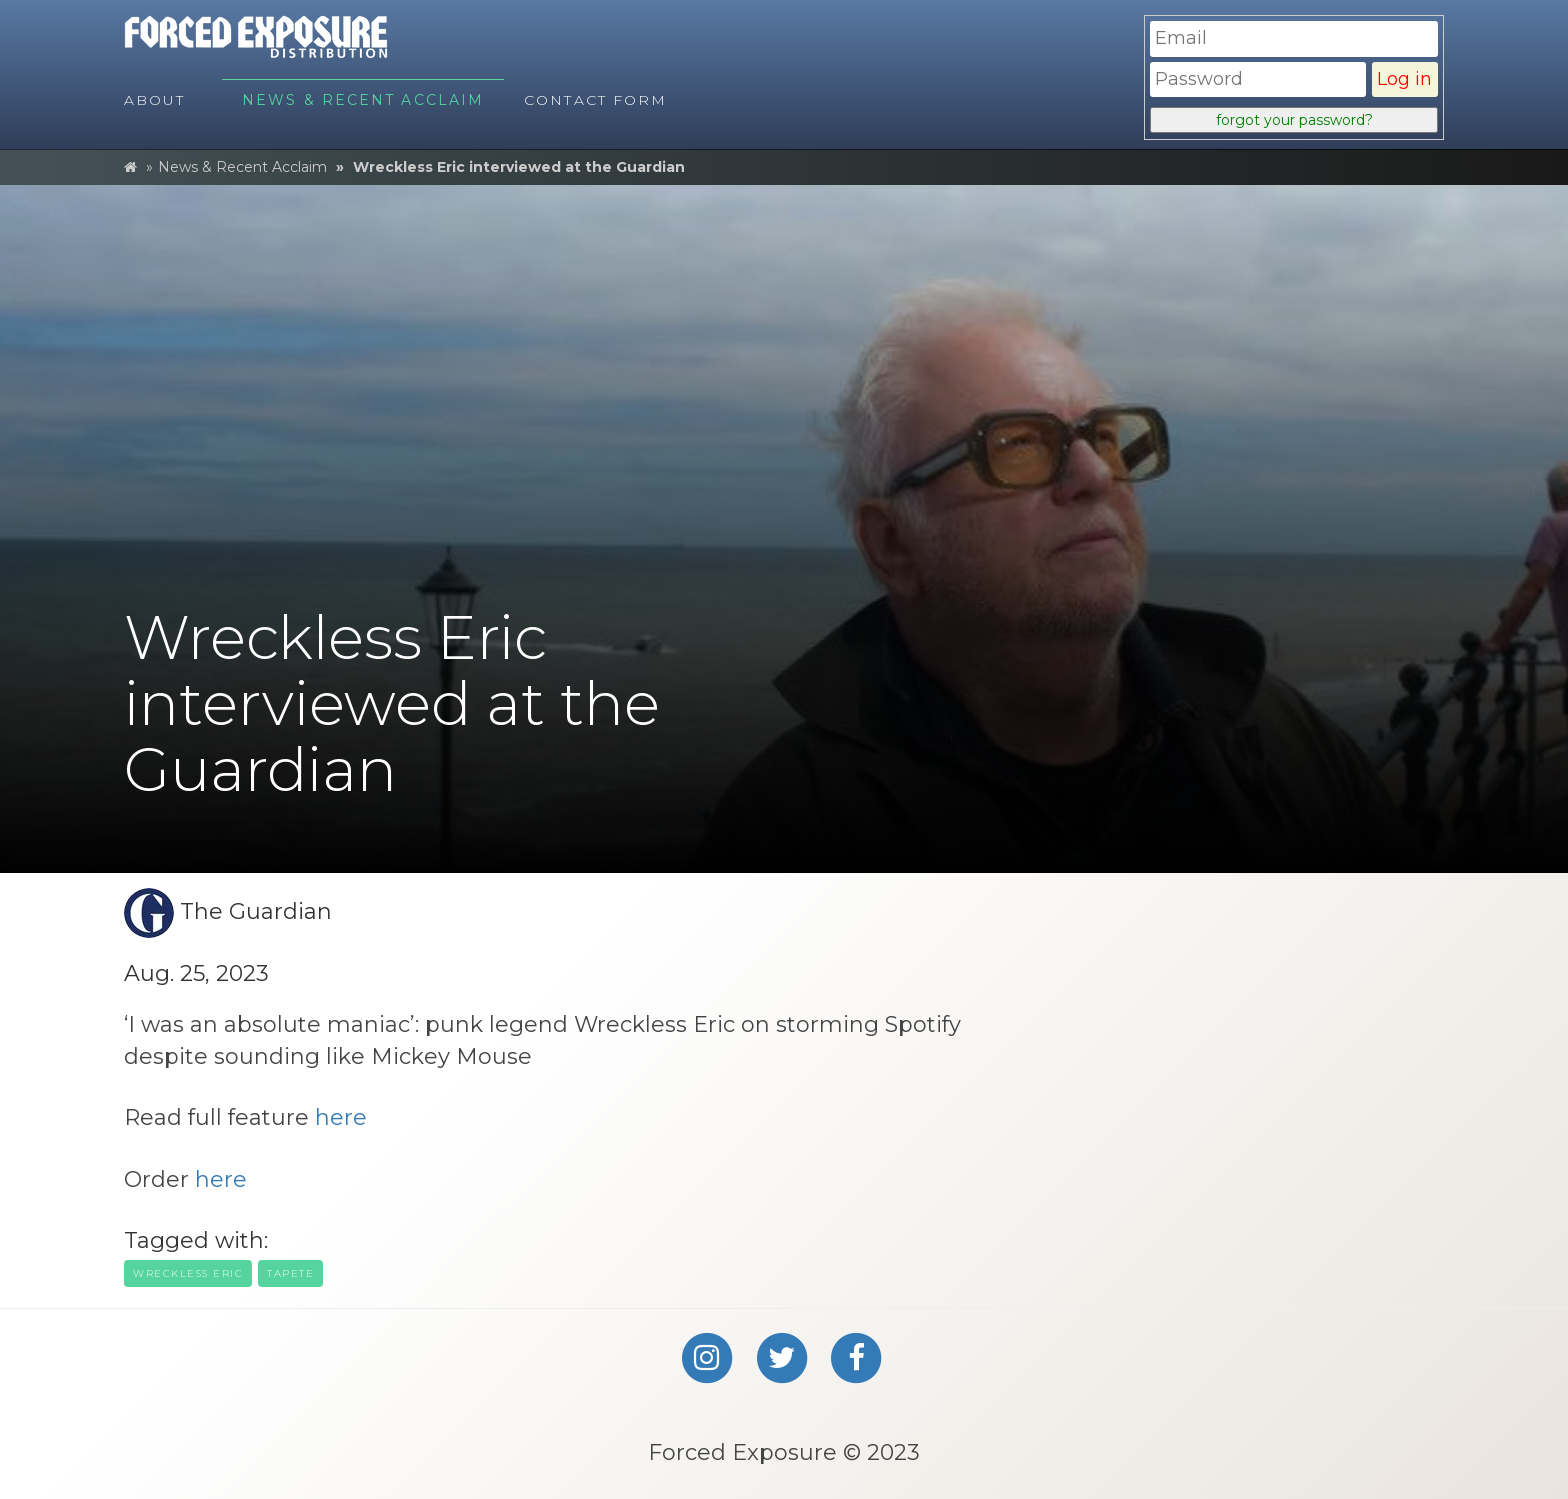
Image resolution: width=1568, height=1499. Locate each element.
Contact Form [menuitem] (595, 100)
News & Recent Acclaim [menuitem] (363, 100)
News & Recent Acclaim (242, 167)
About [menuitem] (155, 100)
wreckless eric (188, 1273)
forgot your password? (1294, 120)
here (341, 1117)
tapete (290, 1273)
